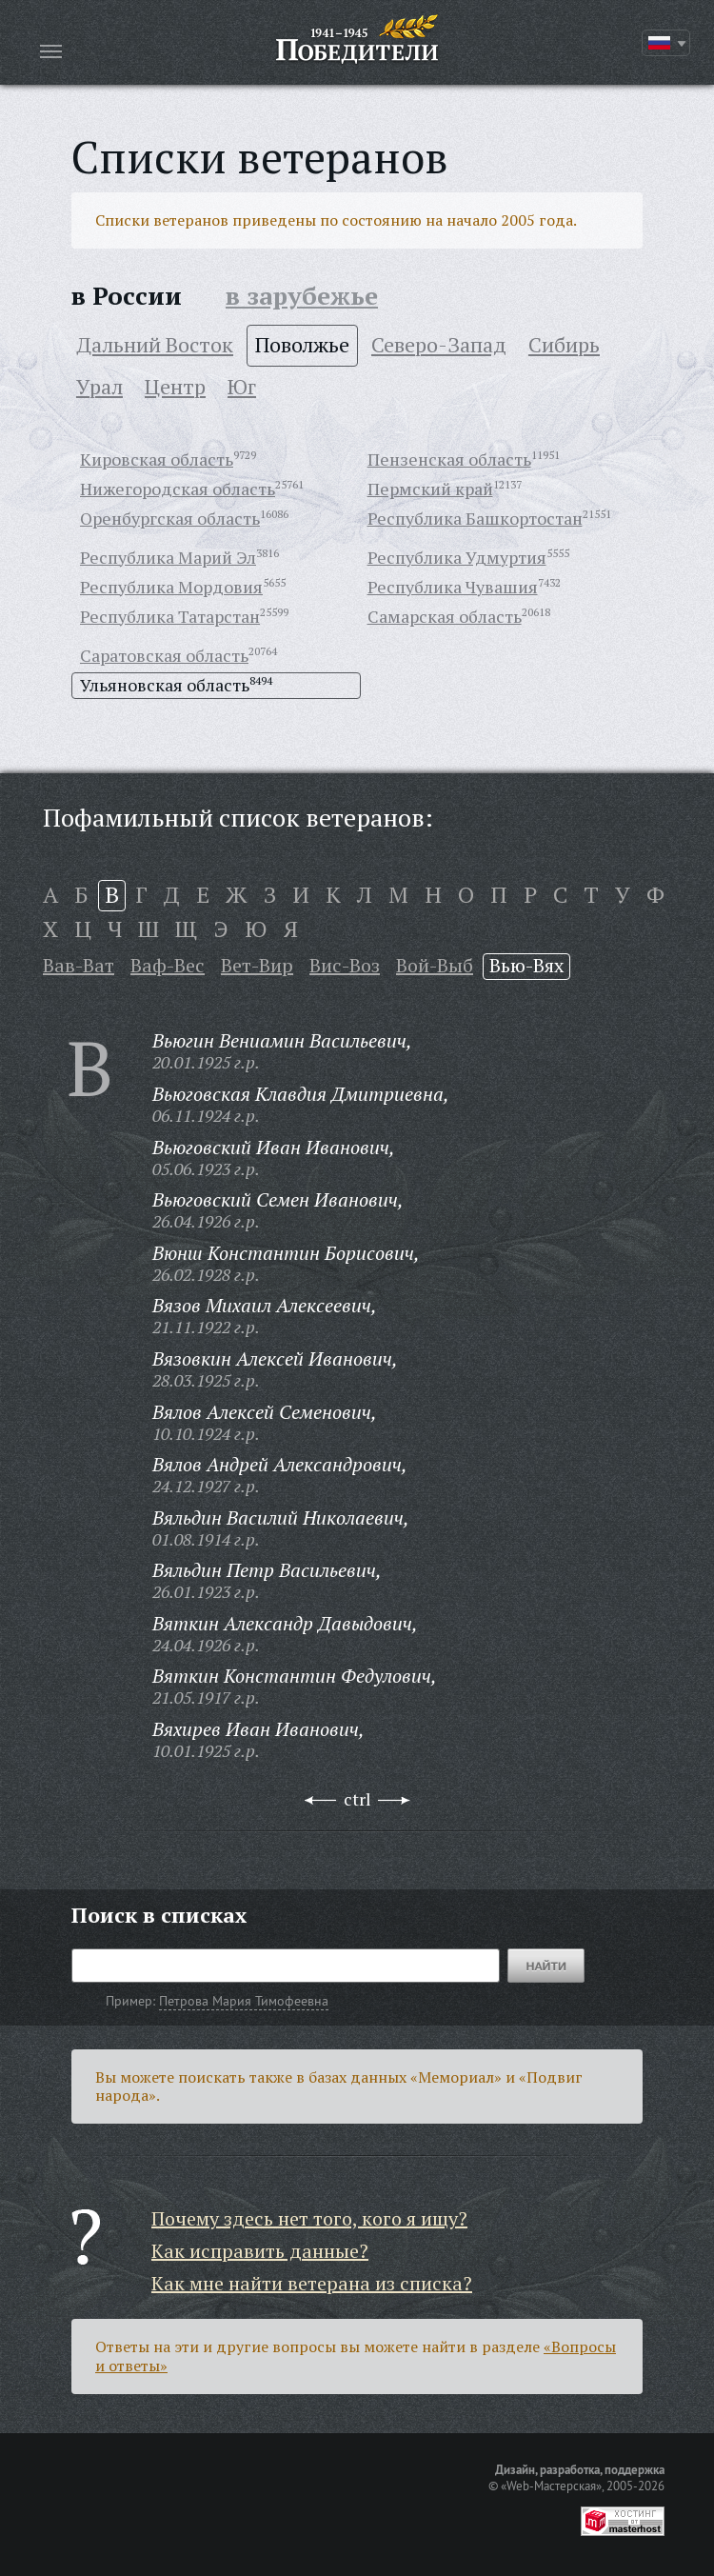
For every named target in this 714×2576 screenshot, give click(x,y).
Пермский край (430, 488)
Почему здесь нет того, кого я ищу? (309, 2218)
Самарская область (444, 616)
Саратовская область (164, 655)
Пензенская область (449, 459)
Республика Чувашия (452, 586)
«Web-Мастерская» (551, 2485)
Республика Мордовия (171, 586)
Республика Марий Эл (168, 557)
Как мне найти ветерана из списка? (311, 2283)
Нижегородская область (177, 488)
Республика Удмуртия (456, 557)
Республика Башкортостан (475, 518)
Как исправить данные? (259, 2251)
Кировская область (156, 459)
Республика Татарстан (170, 616)
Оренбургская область (170, 518)
